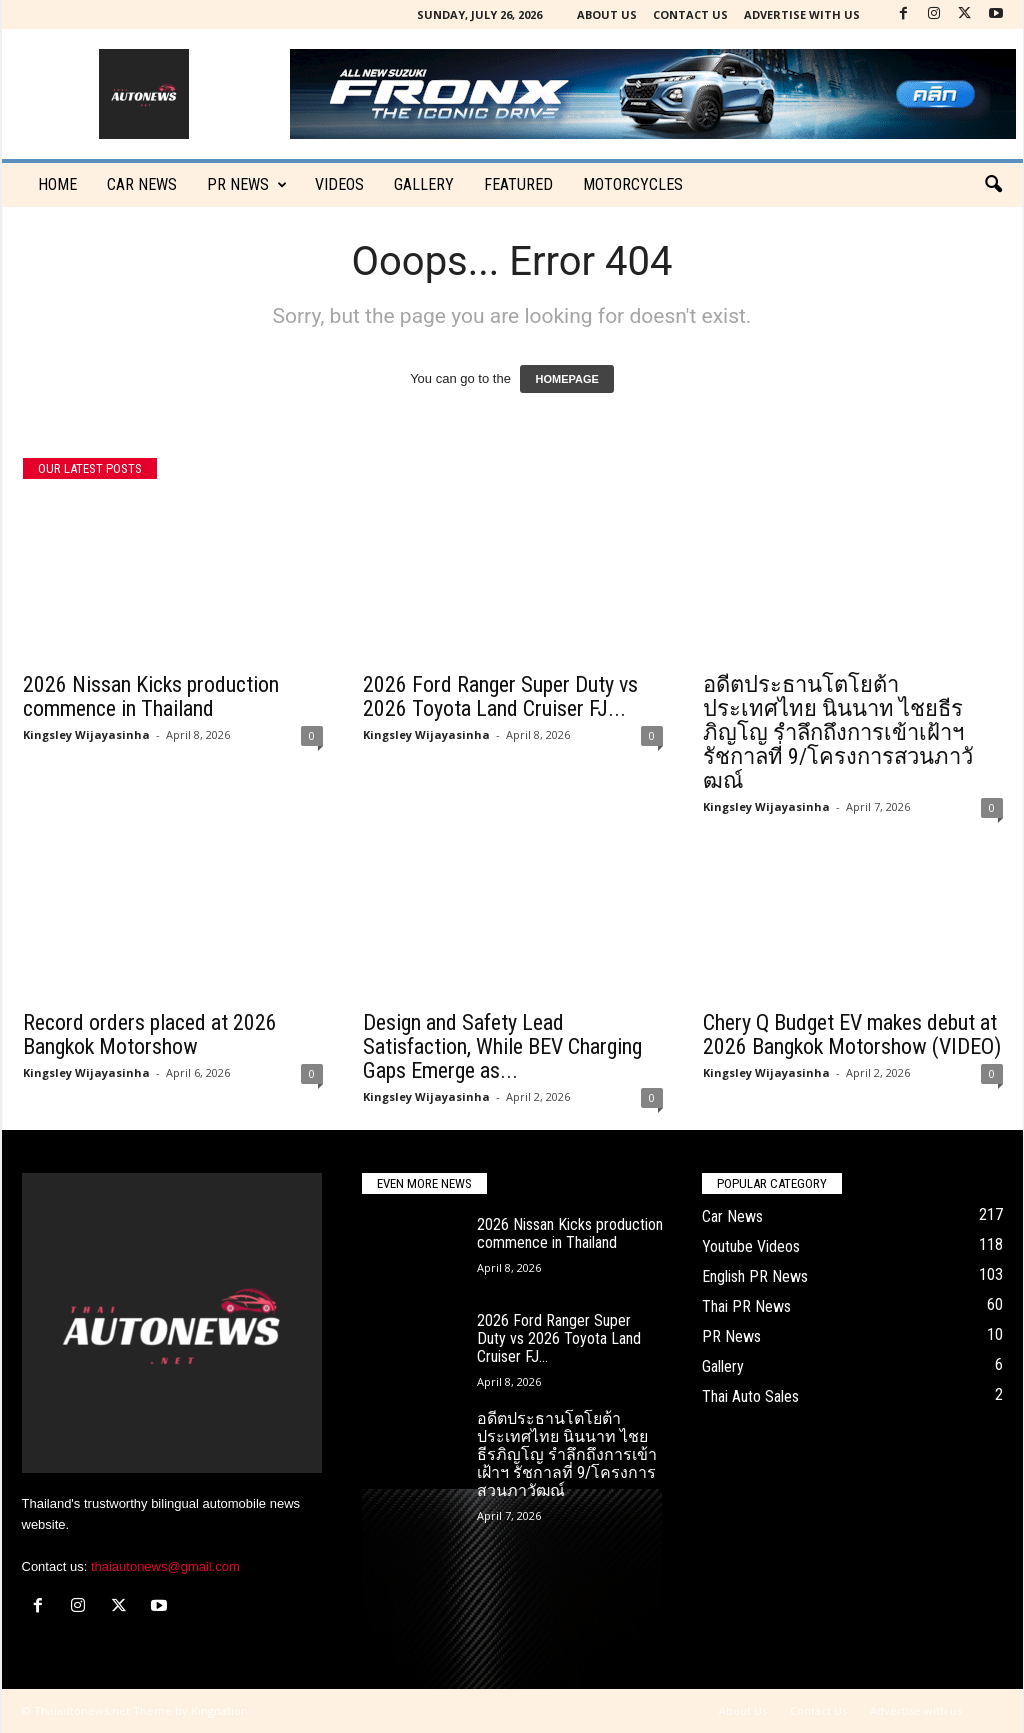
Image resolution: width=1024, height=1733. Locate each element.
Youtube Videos (751, 1246)
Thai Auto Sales (750, 1396)
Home (57, 184)
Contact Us (690, 14)
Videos (339, 184)
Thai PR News (746, 1306)
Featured (518, 184)
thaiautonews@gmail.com (165, 1566)
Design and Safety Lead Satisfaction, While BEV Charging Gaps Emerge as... (502, 1046)
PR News (247, 185)
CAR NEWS (142, 184)
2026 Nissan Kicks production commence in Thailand (151, 696)
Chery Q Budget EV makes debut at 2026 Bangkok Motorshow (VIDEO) (852, 1034)
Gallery (424, 184)
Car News (732, 1216)
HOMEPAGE (566, 379)
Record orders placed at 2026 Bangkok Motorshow (150, 1034)
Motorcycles (633, 184)
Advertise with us (802, 14)
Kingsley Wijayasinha (86, 734)
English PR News (755, 1276)
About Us (607, 14)
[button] (993, 185)
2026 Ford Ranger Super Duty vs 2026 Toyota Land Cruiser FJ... (500, 696)
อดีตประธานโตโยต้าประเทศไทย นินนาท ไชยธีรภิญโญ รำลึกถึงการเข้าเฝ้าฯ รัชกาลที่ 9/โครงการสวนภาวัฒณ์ (838, 732)
